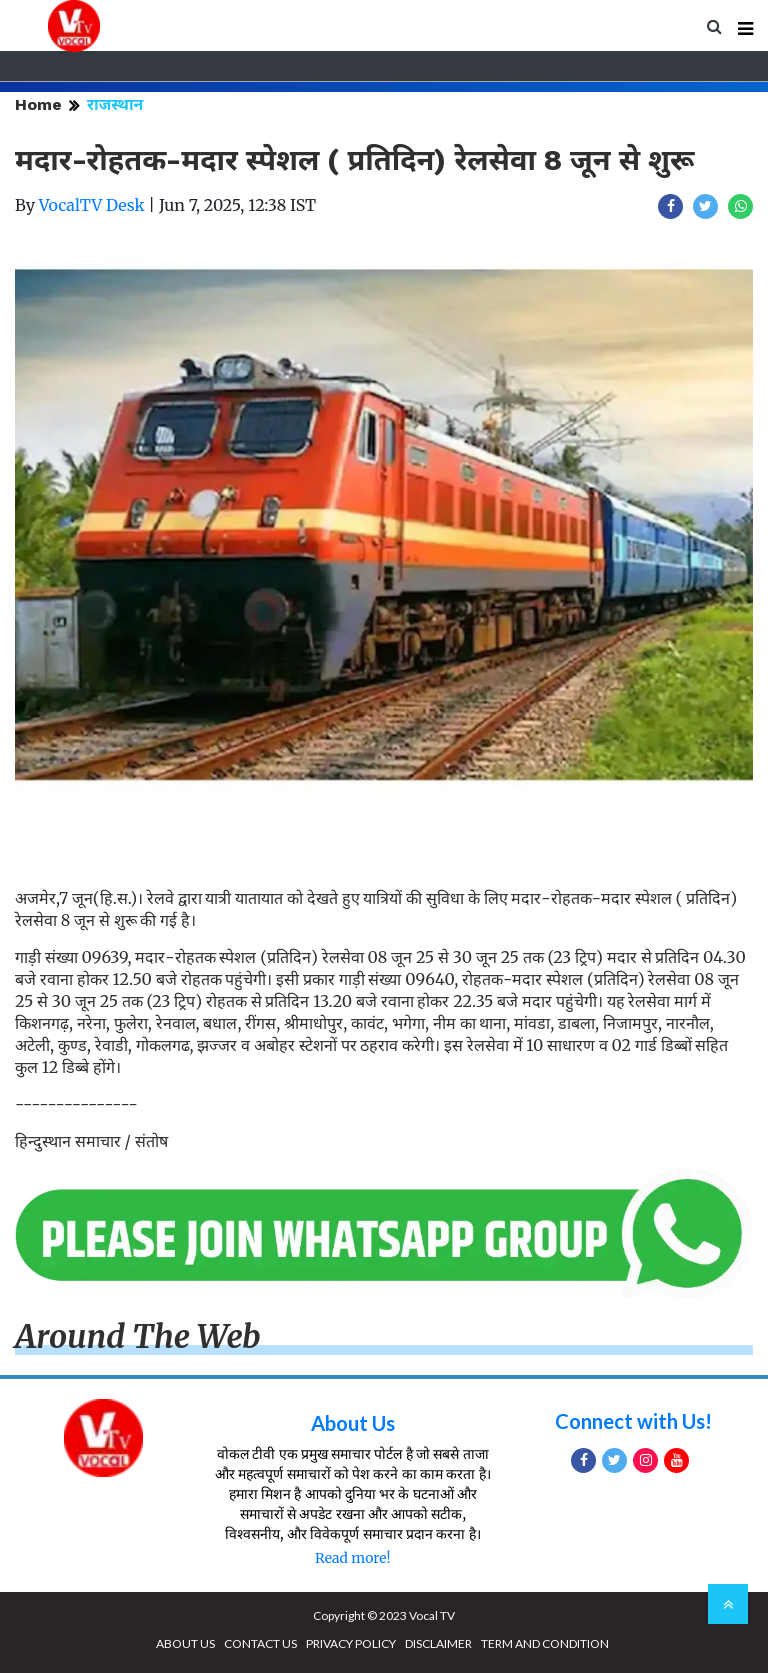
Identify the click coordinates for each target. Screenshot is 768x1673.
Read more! (352, 1558)
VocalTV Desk (92, 205)
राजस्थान (115, 104)
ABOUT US (185, 1643)
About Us (353, 1423)
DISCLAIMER (438, 1643)
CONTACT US (260, 1643)
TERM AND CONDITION (545, 1643)
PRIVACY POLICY (351, 1643)
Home (38, 104)
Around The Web (138, 1337)
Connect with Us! (633, 1421)
